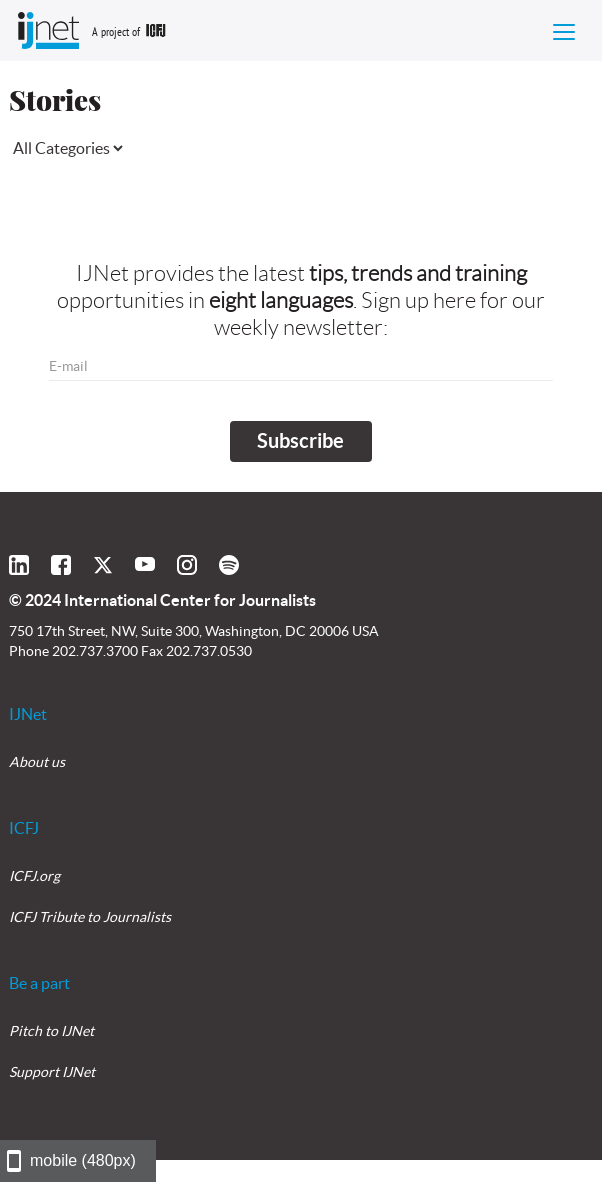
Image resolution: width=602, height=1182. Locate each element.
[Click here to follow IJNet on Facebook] (61, 565)
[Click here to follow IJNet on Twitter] (103, 565)
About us (37, 762)
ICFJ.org (34, 876)
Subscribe (300, 440)
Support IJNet (52, 1072)
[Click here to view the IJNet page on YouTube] (145, 565)
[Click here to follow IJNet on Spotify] (229, 565)
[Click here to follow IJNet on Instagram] (187, 565)
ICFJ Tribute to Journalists (90, 917)
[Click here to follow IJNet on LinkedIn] (19, 565)
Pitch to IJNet (51, 1031)
